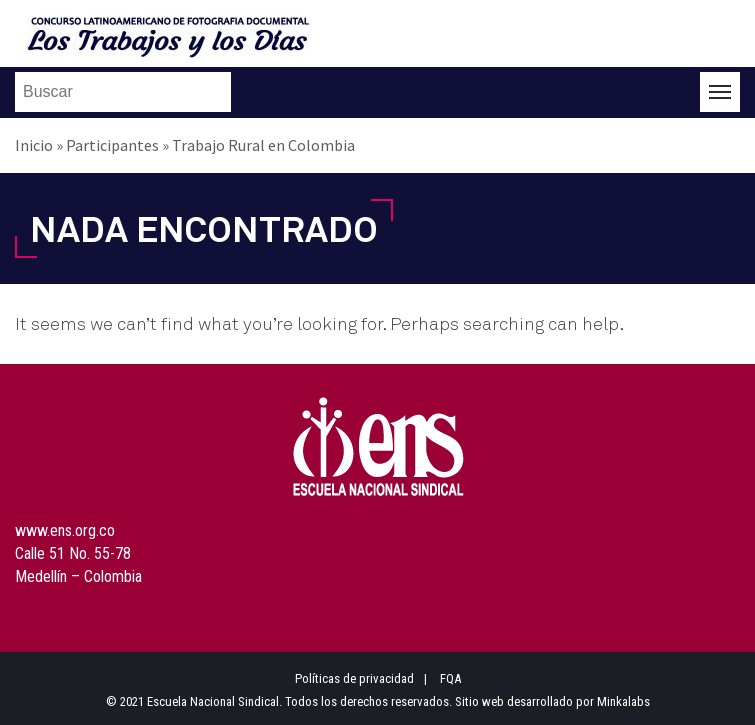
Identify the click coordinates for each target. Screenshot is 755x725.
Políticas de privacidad (354, 678)
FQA (450, 678)
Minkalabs (623, 701)
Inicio (34, 145)
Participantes (112, 145)
